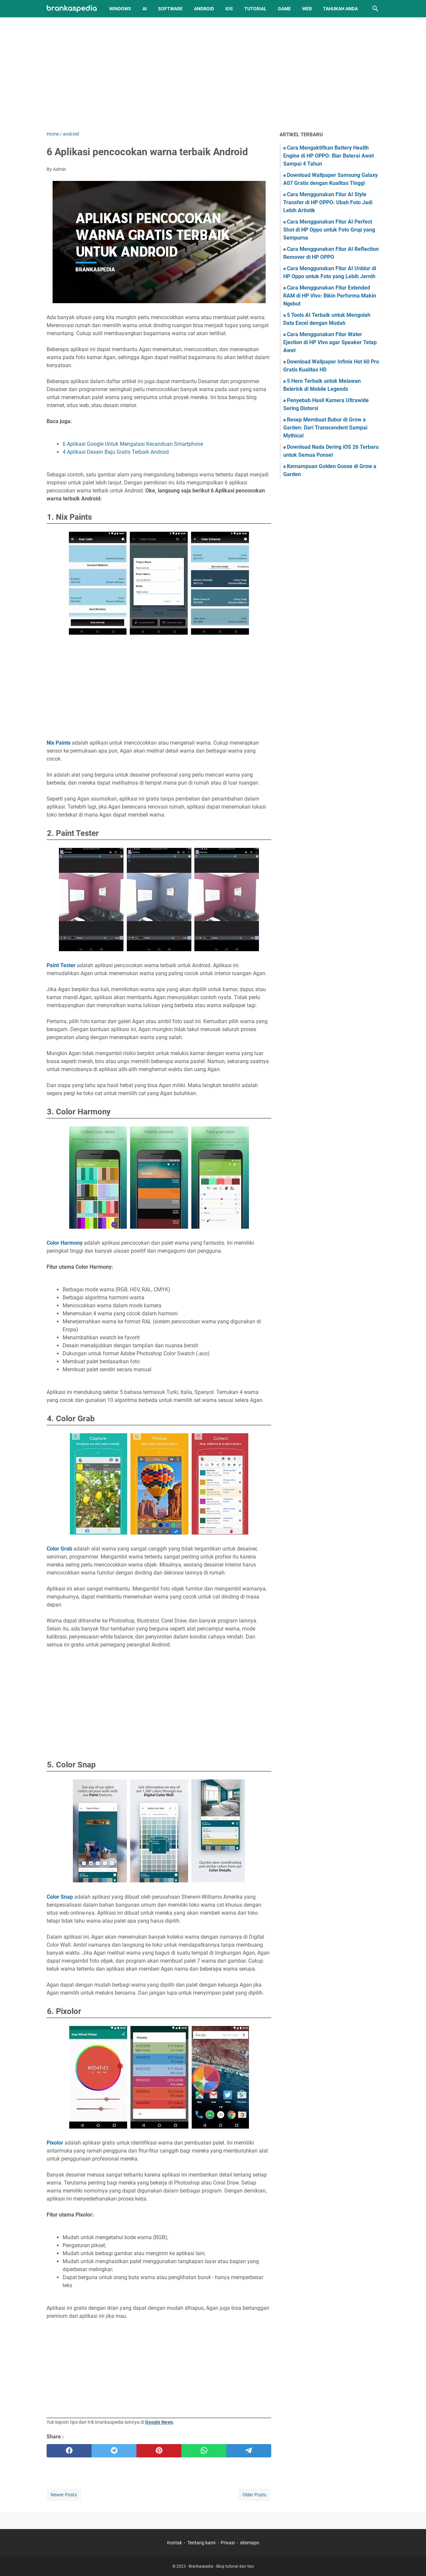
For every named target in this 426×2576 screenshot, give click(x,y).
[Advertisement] (213, 74)
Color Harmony (65, 1243)
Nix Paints (59, 743)
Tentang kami (201, 2542)
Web (307, 8)
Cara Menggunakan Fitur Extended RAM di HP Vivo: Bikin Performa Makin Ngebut (329, 296)
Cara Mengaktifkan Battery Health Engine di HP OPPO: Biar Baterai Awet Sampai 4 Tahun (328, 156)
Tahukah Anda (340, 8)
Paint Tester (62, 965)
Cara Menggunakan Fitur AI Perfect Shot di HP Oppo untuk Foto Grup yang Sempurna (329, 230)
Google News (159, 2422)
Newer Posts (64, 2494)
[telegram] (248, 2450)
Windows (120, 8)
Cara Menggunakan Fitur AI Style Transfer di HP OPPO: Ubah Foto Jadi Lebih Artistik (327, 202)
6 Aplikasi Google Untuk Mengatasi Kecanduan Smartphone (133, 444)
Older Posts (254, 2494)
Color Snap (60, 1897)
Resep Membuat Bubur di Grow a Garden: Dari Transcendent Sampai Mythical (325, 427)
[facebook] (69, 2450)
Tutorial (255, 8)
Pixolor (55, 2143)
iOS (229, 8)
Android (204, 8)
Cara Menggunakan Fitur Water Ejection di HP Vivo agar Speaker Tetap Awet (330, 342)
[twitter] (114, 2450)
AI (144, 8)
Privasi (228, 2542)
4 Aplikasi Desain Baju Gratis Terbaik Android (116, 452)
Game (284, 8)
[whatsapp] (203, 2450)
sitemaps (249, 2542)
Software (170, 8)
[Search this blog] (375, 9)
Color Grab (59, 1549)
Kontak (174, 2542)
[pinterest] (158, 2450)
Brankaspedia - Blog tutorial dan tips (221, 2566)
